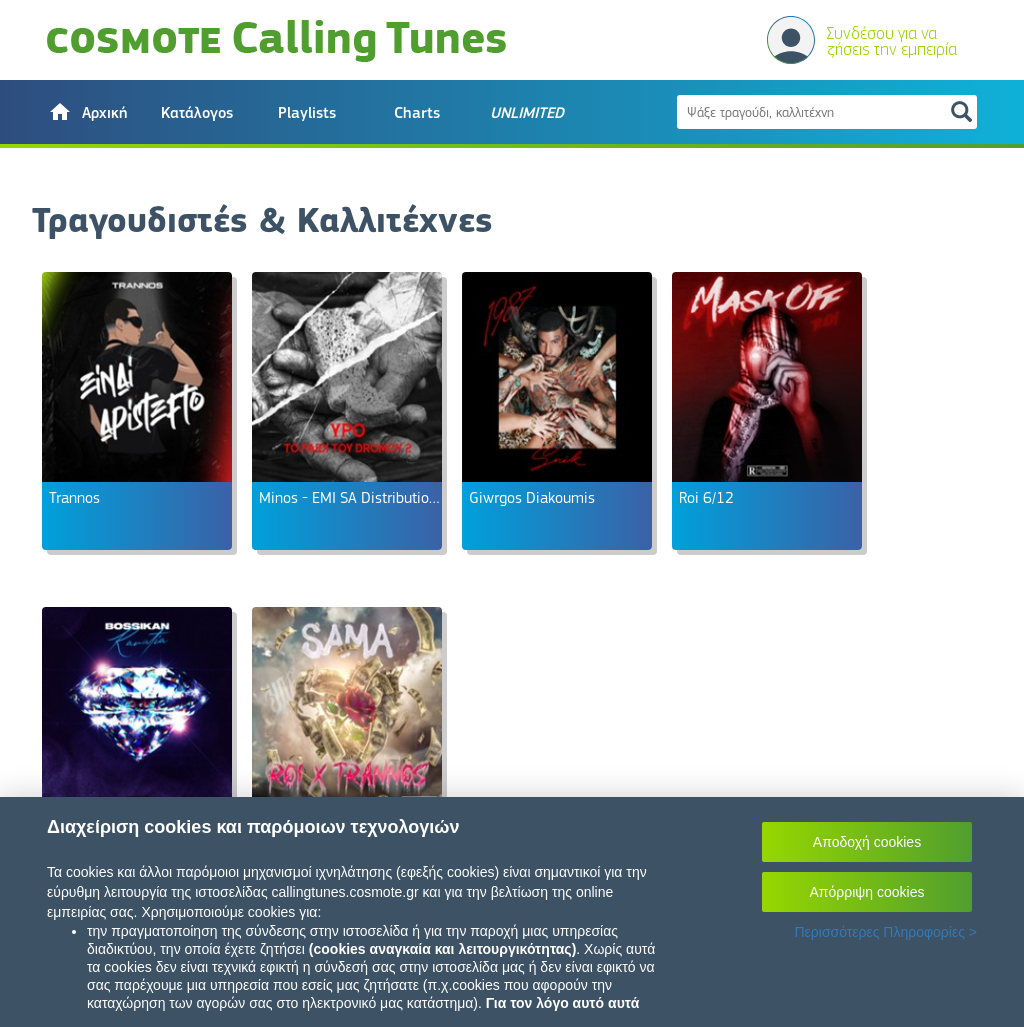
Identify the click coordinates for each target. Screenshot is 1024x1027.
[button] (87, 112)
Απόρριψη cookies (867, 892)
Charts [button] (417, 113)
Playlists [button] (307, 113)
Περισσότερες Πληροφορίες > (885, 932)
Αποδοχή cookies (867, 842)
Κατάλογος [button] (197, 113)
